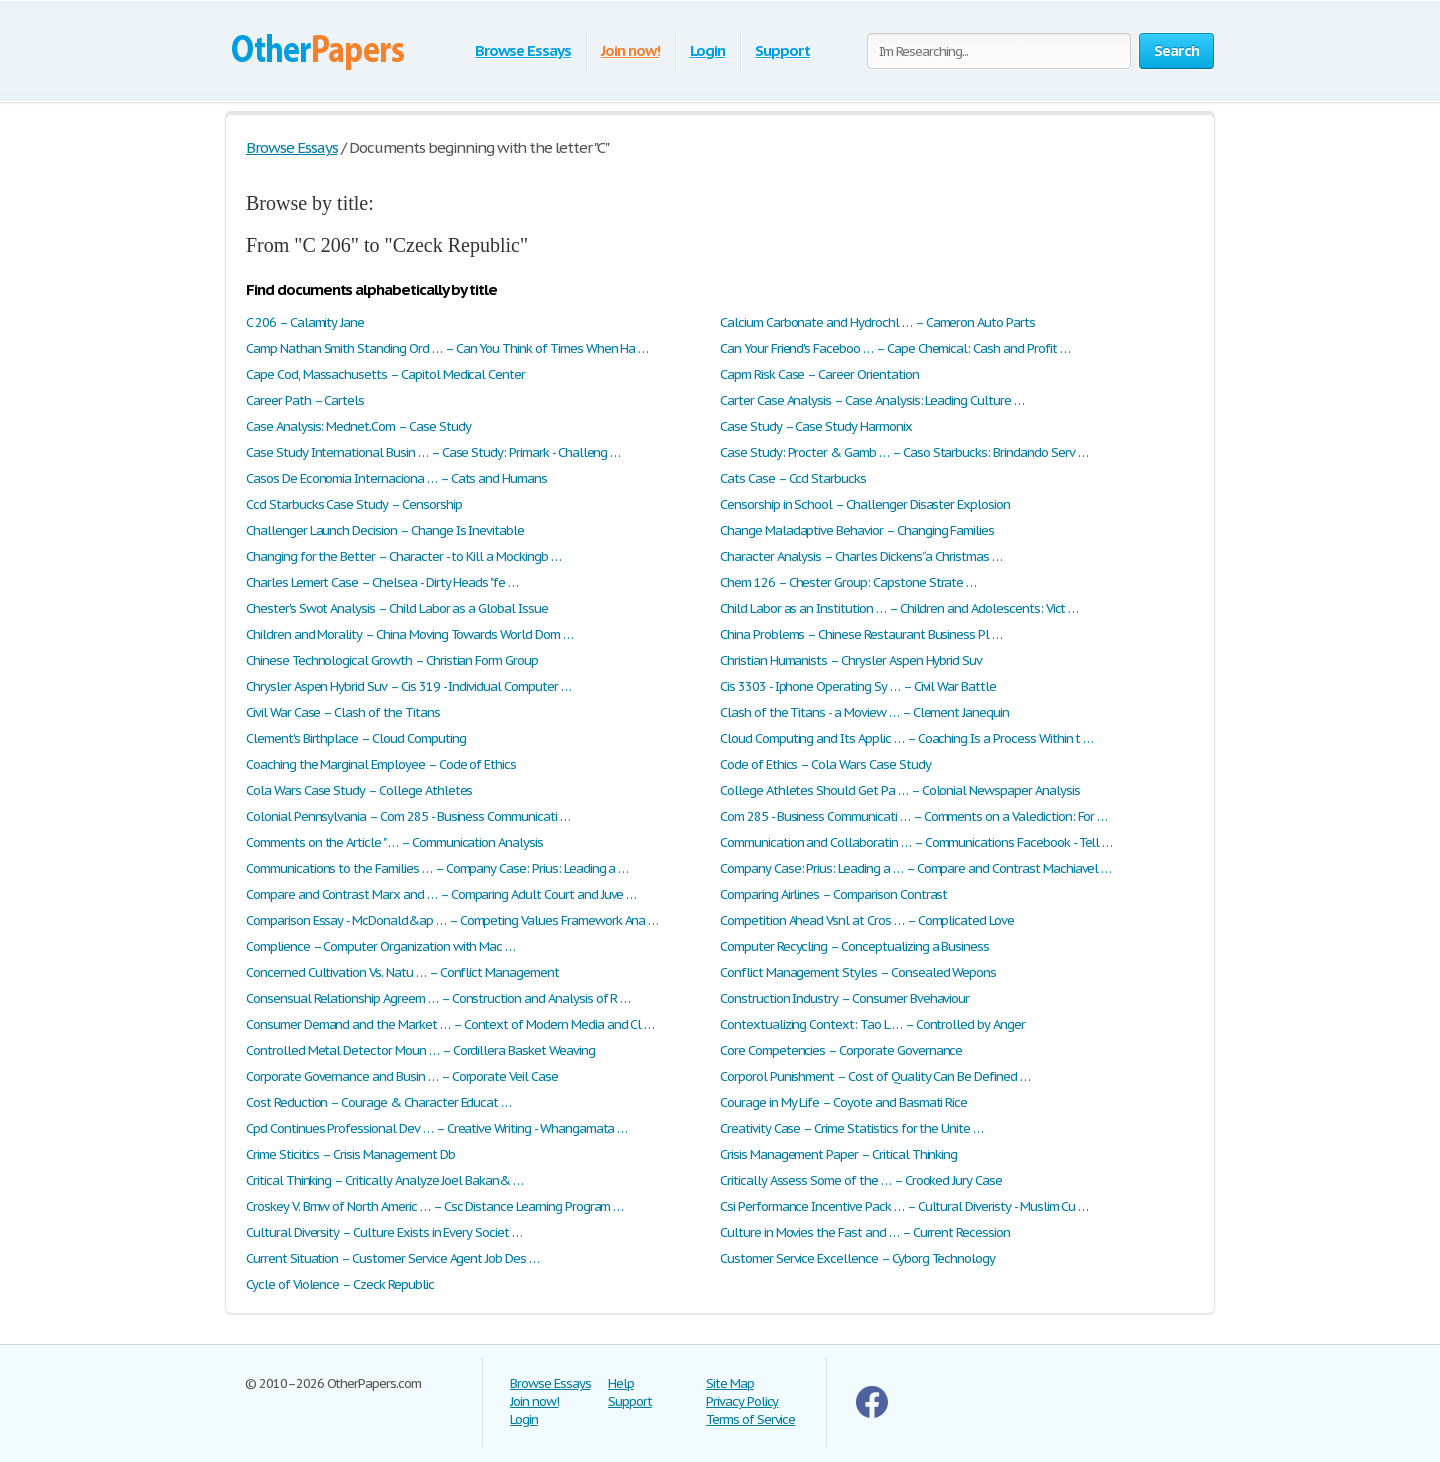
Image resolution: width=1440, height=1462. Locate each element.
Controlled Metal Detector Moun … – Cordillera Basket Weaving (420, 1050)
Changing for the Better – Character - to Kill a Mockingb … (403, 556)
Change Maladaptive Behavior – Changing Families (857, 530)
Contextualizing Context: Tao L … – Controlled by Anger (872, 1024)
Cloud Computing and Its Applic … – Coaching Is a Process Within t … (906, 738)
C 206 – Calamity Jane (305, 322)
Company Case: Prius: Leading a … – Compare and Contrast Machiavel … (915, 868)
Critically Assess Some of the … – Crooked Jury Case (861, 1180)
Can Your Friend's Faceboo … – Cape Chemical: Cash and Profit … (895, 348)
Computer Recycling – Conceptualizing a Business (854, 946)
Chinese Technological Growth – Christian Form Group (392, 660)
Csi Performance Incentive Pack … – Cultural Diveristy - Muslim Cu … (904, 1206)
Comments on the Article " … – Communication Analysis (394, 842)
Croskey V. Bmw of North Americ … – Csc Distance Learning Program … (434, 1206)
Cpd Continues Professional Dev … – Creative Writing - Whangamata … (436, 1128)
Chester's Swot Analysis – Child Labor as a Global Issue (397, 608)
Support (782, 50)
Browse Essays (522, 50)
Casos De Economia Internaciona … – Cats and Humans (396, 478)
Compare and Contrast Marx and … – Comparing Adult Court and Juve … (441, 894)
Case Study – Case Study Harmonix (816, 426)
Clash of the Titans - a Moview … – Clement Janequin (864, 712)
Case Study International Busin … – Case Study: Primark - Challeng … (433, 452)
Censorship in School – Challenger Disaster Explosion (865, 504)
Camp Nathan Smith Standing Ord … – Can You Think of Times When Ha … (447, 348)
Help (621, 1383)
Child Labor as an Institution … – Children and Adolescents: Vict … (899, 608)
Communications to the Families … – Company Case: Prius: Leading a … (437, 868)
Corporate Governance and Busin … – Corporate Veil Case (402, 1076)
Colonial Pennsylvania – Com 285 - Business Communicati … (408, 816)
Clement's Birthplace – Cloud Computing (355, 738)
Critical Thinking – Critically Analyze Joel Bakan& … (384, 1180)
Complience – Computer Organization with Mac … (380, 946)
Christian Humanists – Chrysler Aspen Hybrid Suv (851, 660)
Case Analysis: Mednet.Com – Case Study (358, 426)
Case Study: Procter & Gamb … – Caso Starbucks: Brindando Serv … (903, 452)
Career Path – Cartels (305, 400)
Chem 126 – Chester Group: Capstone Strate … (848, 582)
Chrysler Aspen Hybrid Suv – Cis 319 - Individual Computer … (408, 686)
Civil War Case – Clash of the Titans (343, 712)
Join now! (630, 50)
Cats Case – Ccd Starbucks (793, 478)
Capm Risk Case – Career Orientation (819, 374)
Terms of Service (750, 1419)
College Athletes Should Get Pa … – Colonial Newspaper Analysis (900, 790)
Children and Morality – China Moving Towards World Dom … (409, 634)
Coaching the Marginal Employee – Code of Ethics (381, 764)
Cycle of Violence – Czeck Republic (340, 1284)
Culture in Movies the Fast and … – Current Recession (865, 1232)
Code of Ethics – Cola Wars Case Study (825, 764)
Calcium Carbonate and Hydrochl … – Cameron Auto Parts (877, 322)
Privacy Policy (742, 1401)
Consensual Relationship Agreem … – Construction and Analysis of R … (438, 998)
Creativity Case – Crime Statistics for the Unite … (851, 1128)
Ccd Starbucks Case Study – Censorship (354, 504)
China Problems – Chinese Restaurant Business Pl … (861, 634)
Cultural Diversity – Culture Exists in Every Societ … (384, 1232)
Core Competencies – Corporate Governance (841, 1050)
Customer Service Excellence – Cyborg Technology (857, 1258)
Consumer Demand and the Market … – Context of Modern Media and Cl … (450, 1024)
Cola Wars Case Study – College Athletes (359, 790)
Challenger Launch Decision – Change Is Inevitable (385, 530)
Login (708, 50)
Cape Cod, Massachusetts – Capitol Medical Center (385, 374)
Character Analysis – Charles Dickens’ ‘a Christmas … (861, 556)
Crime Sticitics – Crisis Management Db (350, 1154)
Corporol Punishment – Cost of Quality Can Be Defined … (875, 1076)
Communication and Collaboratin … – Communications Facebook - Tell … (916, 842)
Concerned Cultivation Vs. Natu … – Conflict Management (402, 972)
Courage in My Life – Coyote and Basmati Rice (843, 1102)
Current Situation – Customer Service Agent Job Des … (392, 1258)
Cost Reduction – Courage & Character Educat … (378, 1102)
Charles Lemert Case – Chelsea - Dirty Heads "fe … (382, 582)
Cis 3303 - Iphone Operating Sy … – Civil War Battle (858, 686)
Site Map (730, 1383)
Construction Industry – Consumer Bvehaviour (844, 998)
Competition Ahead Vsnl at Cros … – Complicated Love (867, 920)
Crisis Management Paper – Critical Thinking (838, 1154)
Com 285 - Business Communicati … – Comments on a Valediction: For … (913, 816)
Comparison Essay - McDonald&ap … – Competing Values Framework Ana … (452, 920)
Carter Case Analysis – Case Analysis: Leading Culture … (872, 400)
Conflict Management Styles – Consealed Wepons (858, 972)
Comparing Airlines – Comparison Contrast (833, 894)
